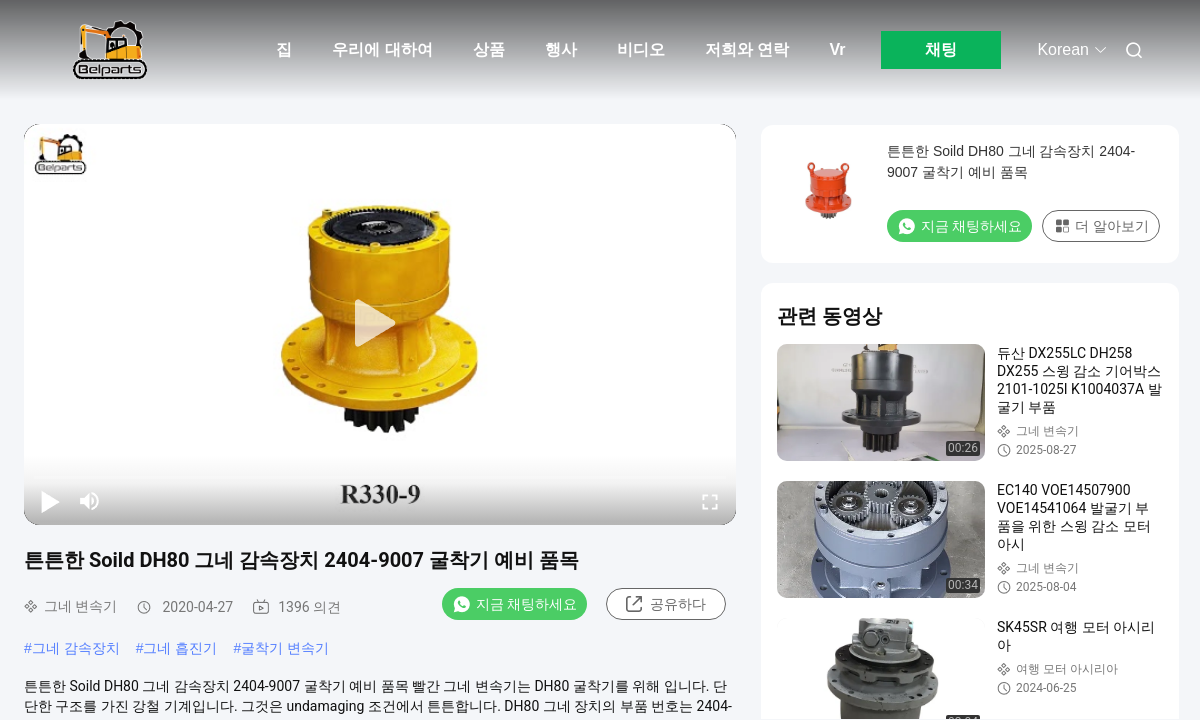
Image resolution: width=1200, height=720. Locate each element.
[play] (380, 324)
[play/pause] (50, 501)
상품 (489, 49)
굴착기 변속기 (285, 648)
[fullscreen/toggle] (710, 501)
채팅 (941, 49)
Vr (837, 49)
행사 (561, 49)
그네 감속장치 (76, 648)
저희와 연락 (747, 49)
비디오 (641, 49)
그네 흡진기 (180, 648)
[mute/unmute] (90, 501)
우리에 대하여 (382, 49)
